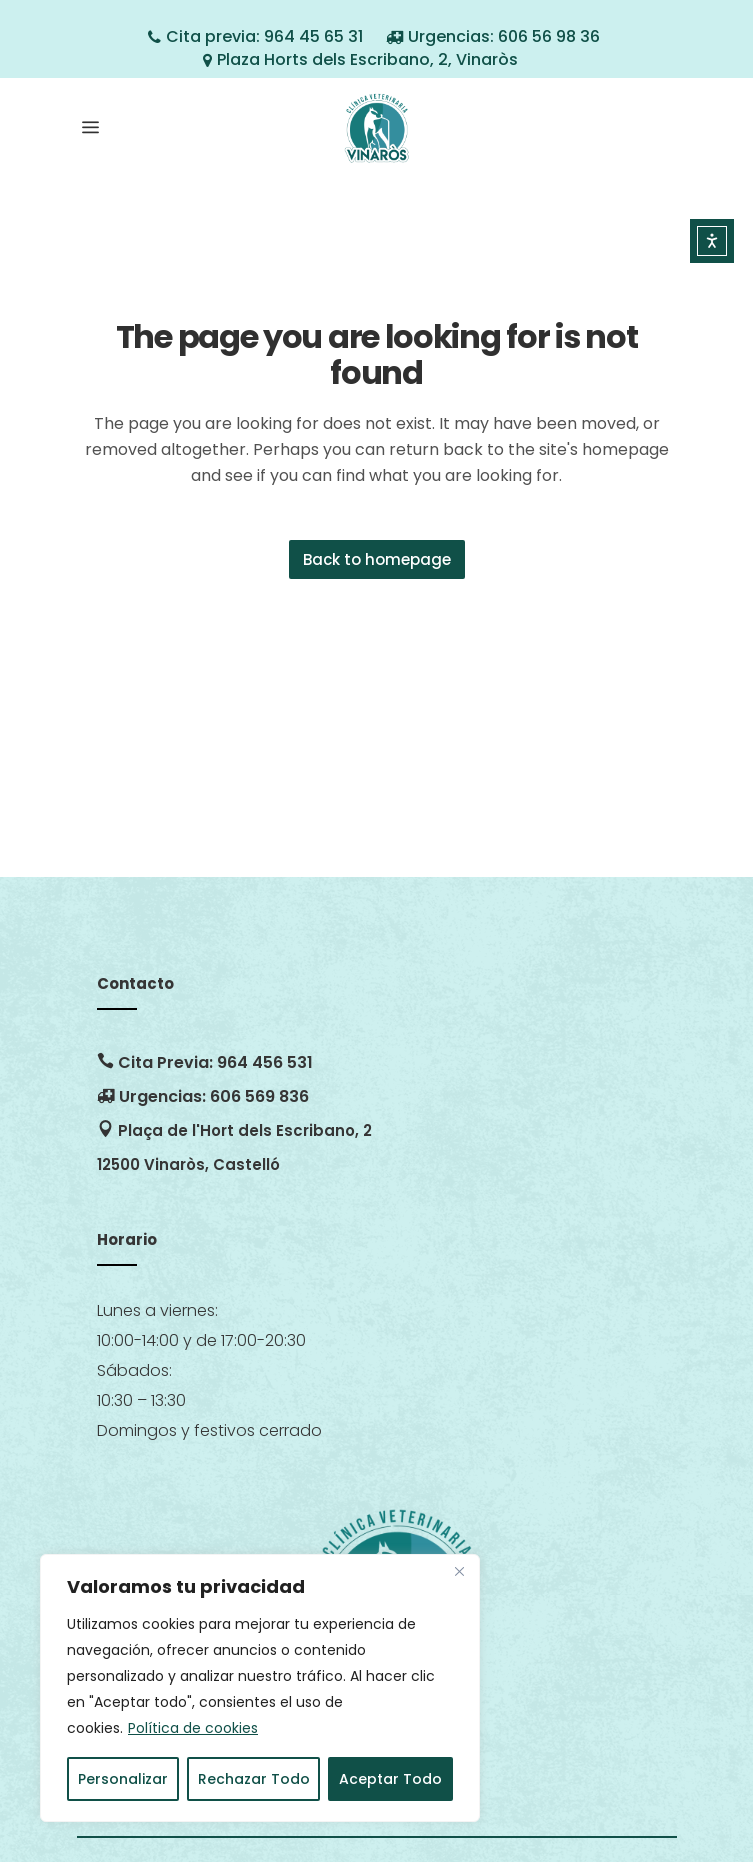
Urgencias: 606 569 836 (203, 1096)
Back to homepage (377, 559)
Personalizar (123, 1779)
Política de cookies (193, 1728)
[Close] (459, 1571)
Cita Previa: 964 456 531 (205, 1062)
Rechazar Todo (254, 1779)
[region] (260, 1688)
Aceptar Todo (390, 1779)
